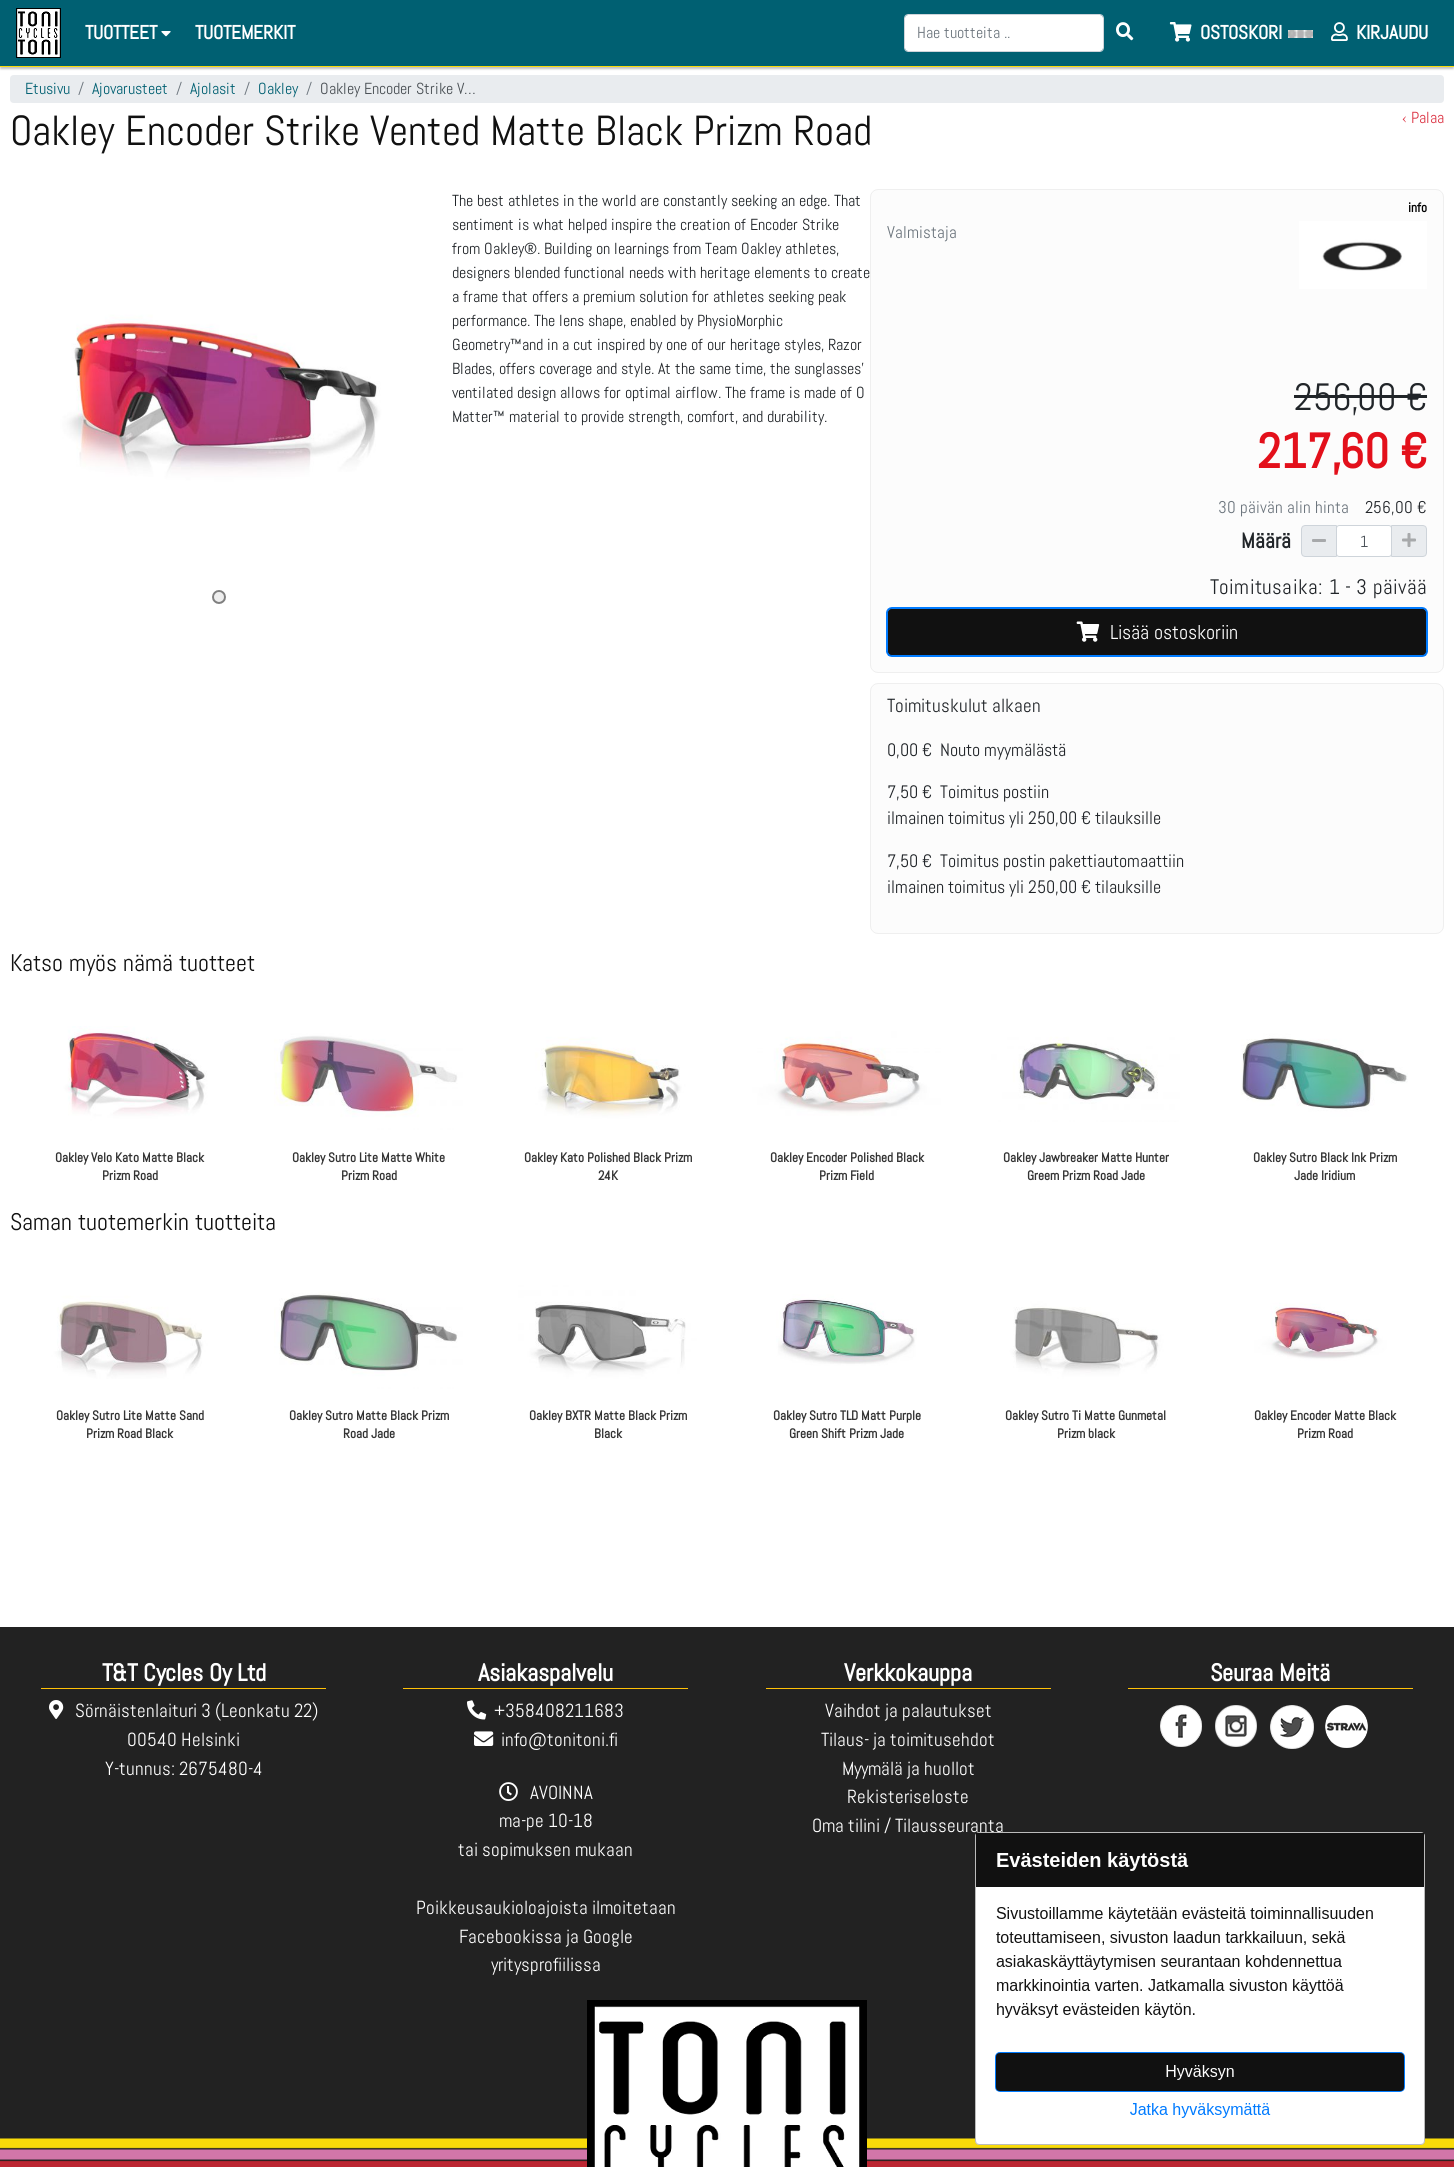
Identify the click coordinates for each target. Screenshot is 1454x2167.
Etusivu (47, 88)
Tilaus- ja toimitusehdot (908, 1739)
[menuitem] (246, 33)
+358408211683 (559, 1710)
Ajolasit (213, 88)
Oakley (278, 88)
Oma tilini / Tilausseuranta (908, 1825)
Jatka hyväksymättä (1200, 2109)
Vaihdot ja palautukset (908, 1710)
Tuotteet (131, 32)
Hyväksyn (1199, 2071)
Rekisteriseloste (908, 1796)
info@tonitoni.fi (559, 1739)
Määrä (1266, 541)
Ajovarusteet (130, 88)
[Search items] (1125, 33)
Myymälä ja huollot (908, 1768)
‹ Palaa (1423, 117)
